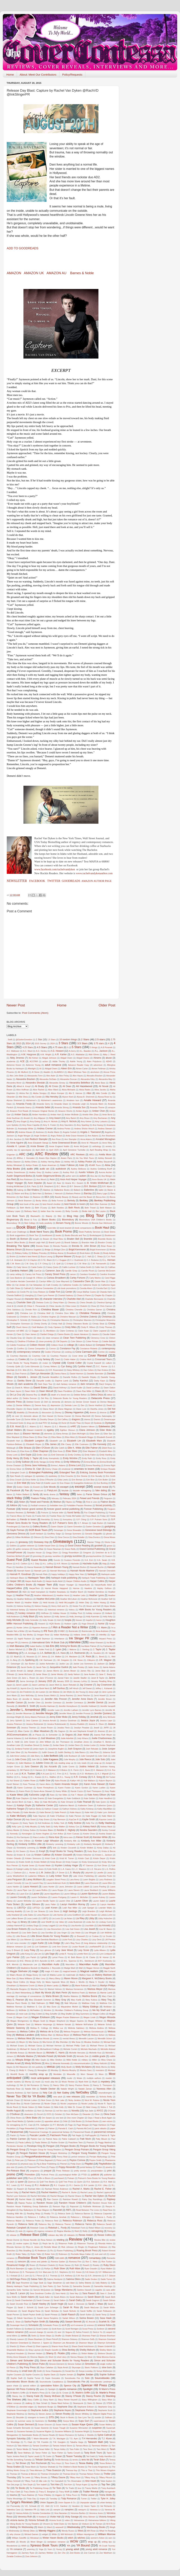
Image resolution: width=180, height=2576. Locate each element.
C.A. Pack (110, 1256)
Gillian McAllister (22, 1537)
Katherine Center (44, 1805)
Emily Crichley (74, 1455)
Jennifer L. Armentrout (25, 1709)
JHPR (106, 1727)
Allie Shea (23, 1097)
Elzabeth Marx (105, 1451)
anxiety (109, 1146)
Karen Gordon (81, 1788)
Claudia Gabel (108, 1334)
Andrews (40, 1132)
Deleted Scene (33, 1402)
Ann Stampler (70, 1139)
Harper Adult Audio (33, 1581)
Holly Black (28, 1616)
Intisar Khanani (96, 1642)
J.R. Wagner (105, 1660)
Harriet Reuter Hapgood (56, 1588)
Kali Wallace (89, 1780)
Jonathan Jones (81, 1742)
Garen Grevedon (74, 1526)
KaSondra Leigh (37, 1794)
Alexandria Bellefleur (79, 1082)
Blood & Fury (30, 1220)
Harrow (76, 1588)
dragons (76, 1419)
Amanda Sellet (42, 1107)
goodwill (98, 1545)
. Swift (9, 1039)
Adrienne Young (33, 1065)
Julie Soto (100, 1759)
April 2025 (54, 1150)
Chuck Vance (22, 1327)
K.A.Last (45, 1774)
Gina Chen (49, 1537)
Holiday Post (76, 1613)
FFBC (10, 1501)
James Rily (85, 1671)
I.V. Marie (102, 1627)
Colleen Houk (57, 1345)
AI (40, 1068)
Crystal (56, 1362)
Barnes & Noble (82, 273)
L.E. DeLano (95, 1869)
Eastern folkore (87, 1426)
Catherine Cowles (70, 1285)
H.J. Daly (35, 1563)
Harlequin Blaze (17, 1578)
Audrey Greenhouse (16, 1172)
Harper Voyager (66, 1585)
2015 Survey (40, 1043)
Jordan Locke (89, 1745)
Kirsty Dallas (103, 1848)
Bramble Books (105, 1239)
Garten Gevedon (93, 1526)
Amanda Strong (62, 1107)
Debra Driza (97, 1394)
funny (56, 1519)
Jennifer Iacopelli (107, 1706)
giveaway (23, 1542)
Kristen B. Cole (24, 1855)
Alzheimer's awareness (51, 1100)
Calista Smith (85, 1267)
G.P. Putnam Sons (98, 1519)
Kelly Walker (59, 1826)
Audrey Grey (35, 1172)
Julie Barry (35, 1756)
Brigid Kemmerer (77, 1249)
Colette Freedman (18, 1345)
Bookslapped (95, 1235)
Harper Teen (45, 1584)
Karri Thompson (94, 1791)
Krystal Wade (44, 1865)
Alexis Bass (100, 1083)
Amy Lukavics (101, 1121)
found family (73, 1512)
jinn (110, 1731)
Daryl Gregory (105, 1384)
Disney (58, 1412)
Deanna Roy (31, 1395)
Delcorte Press (14, 1402)
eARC (73, 1426)
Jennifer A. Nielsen (31, 1699)
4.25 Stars (27, 1047)
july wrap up (95, 1763)
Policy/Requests (72, 74)
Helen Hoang (100, 1602)
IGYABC (61, 1631)
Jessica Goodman (68, 1720)
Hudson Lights (70, 1624)
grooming (37, 1556)
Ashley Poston (85, 1161)
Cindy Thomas (105, 1327)
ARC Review (46, 1154)
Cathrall (27, 1288)
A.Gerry (72, 1051)
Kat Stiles (62, 1795)
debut (109, 1395)
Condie (10, 1348)
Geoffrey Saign (54, 1534)
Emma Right (109, 1465)
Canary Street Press (55, 1274)
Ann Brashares (108, 1136)
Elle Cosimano (81, 1444)
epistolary (40, 1476)
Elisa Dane (95, 1433)
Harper (112, 1578)
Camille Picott (87, 1271)
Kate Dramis (38, 1798)
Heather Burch (76, 1592)
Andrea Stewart (105, 1128)
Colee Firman (92, 1341)
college (70, 1345)
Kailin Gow (44, 1780)
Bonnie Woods (81, 1223)
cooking (68, 1352)
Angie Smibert (40, 1136)
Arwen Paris (66, 1158)
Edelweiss (104, 1426)
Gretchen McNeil (14, 1556)
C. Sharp (99, 1256)
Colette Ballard (108, 1341)
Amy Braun (85, 1118)
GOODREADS (71, 880)
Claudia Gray (16, 1338)
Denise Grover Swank (86, 1402)
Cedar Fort (54, 1292)
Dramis (97, 1419)
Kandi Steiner (13, 1784)
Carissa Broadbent (56, 1277)
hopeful (89, 1620)
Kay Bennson (59, 1819)
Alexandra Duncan (68, 1079)
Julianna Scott (109, 1752)
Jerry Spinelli (16, 1720)
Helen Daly (84, 1602)
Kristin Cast (83, 1858)
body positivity (45, 1223)
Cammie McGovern (106, 1271)
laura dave (75, 1883)
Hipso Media (109, 1606)
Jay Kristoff (11, 1688)
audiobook (61, 1168)
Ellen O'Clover (43, 1448)
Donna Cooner (64, 1416)
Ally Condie (36, 1097)
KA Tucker (110, 1777)
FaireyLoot (38, 1490)
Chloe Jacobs (55, 1306)
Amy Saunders (66, 1125)
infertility (103, 1635)
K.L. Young (65, 1777)
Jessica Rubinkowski (56, 1724)
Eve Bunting (102, 1483)
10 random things (68, 1039)
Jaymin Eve (25, 1688)
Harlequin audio (108, 1574)
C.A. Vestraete (16, 1260)
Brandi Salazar (71, 1242)
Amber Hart (55, 1114)
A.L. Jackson (101, 1051)
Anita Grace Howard (75, 1136)
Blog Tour (95, 1215)
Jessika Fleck (63, 1727)
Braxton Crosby (105, 1242)
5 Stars (76, 1047)
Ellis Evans (11, 1451)
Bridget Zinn (59, 1249)
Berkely (71, 1200)
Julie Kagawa (50, 1759)
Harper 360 (15, 1581)
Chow (93, 1306)
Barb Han (36, 1193)
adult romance (53, 1064)
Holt (59, 1620)
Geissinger (58, 1530)
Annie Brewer (37, 1146)
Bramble (88, 1239)
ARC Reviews (77, 1154)
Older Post (107, 1005)
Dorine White (30, 1419)
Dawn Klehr (30, 1391)
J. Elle (29, 1649)
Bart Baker (24, 1197)
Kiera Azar (54, 1837)
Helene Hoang (40, 1606)
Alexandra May (105, 1079)
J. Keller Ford (43, 1649)
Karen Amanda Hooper (66, 1784)
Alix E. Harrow (75, 1093)
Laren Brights (89, 1879)
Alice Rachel (38, 1090)
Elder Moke (105, 1430)
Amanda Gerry (43, 1104)
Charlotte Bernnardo (94, 1299)
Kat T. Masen (77, 1795)
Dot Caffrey (63, 1419)
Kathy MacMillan (104, 1809)
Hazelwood (12, 1592)
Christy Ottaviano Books (77, 1324)
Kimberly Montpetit (92, 1844)
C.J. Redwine (93, 1260)
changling (29, 1295)
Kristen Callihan (42, 1854)
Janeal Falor (63, 1678)
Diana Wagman (65, 1409)
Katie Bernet (45, 1812)
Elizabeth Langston (34, 1440)
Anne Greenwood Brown (64, 1142)
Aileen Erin (66, 1068)
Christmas (107, 1316)
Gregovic (87, 1552)
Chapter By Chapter (103, 1295)
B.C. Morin (61, 1186)
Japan (9, 1685)
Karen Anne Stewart (94, 1784)
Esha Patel (35, 1483)
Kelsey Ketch (89, 1826)
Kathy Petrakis (13, 1812)
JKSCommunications (17, 1734)
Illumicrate (73, 1631)
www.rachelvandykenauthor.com (94, 873)
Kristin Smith (24, 1862)
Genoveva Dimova (16, 1533)
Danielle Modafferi (50, 1377)
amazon (111, 1107)
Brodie (97, 1253)
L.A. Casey (66, 1869)
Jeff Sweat (87, 1688)
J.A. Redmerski (77, 1653)
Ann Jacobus (15, 1139)
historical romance (56, 1609)
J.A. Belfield (46, 1653)
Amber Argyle (82, 1111)
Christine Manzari (68, 1317)
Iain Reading (34, 1631)
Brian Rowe (106, 1246)
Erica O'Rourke (47, 1479)
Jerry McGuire (109, 1717)
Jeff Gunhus (59, 1688)
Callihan (111, 1267)
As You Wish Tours (85, 1158)
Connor (52, 1348)
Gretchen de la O (103, 1552)
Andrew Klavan (25, 1132)
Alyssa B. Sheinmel (85, 1097)
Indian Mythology (61, 1635)
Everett (36, 1487)
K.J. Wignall (103, 1774)
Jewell (96, 1727)
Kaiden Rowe (29, 1780)
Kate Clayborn (22, 1798)
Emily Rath (87, 1458)
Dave (9, 1387)
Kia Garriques (23, 1837)
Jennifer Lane (53, 1710)
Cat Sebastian (35, 1285)
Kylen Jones (38, 1869)
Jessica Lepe (106, 1720)
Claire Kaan (83, 1331)
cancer (73, 1274)
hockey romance (26, 1613)
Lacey (109, 1872)
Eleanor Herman (31, 1433)
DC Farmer (110, 1391)
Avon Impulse (35, 1183)
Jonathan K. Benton (102, 1742)
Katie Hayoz (75, 1812)
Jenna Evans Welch (47, 1695)
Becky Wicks (41, 1200)
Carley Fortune (77, 1277)
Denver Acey (40, 1405)
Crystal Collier (74, 1363)
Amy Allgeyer (39, 1118)
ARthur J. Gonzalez (26, 1158)
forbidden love (56, 1505)
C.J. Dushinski (76, 1260)
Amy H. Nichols (51, 1121)
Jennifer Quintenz (103, 1713)
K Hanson (37, 1770)
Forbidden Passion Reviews (79, 1505)
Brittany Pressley (39, 1253)
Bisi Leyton (101, 1211)
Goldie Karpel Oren (47, 1546)
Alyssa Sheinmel (14, 1100)
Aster (81, 1165)
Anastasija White (25, 1128)
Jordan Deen (74, 1745)
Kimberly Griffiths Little (30, 1844)
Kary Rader (110, 1791)
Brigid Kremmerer (98, 1249)
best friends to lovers (75, 1204)
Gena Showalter (74, 1530)
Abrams (97, 1058)
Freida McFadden (74, 1516)
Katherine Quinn (104, 1805)
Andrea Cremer (45, 1128)
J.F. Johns (42, 1656)
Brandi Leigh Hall (37, 1242)
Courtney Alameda (18, 1356)
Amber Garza (21, 1114)
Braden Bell (73, 1239)
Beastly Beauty (61, 1197)
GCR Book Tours (37, 1530)
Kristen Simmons (33, 1858)
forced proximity (104, 1505)
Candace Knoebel (88, 1274)
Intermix (24, 1642)
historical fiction (36, 1609)
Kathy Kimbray (87, 1809)
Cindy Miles (70, 1327)
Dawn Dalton (110, 1387)
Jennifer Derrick (95, 1702)
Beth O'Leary (41, 1208)
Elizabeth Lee (56, 1441)
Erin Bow (90, 1479)
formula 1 (32, 1512)
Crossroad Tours (103, 1359)
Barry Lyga (102, 1193)
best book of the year (29, 1204)
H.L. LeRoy (48, 1563)
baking (20, 1190)
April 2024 (40, 1150)
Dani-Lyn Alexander (40, 1373)
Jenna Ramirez (66, 1695)
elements (48, 1433)
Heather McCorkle (45, 1599)
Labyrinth (89, 1872)
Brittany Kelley (21, 1253)
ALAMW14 (59, 1072)
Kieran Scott (82, 1837)
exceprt (64, 1486)
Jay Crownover (104, 1684)
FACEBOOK (37, 880)
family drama (49, 1494)
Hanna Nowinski (34, 1567)
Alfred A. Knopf (23, 1086)
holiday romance (93, 1613)
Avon (52, 1179)
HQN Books (54, 1624)
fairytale (65, 1490)
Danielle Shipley (89, 1377)
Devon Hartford (95, 1405)
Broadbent (71, 1253)
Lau (26, 1883)
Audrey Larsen (52, 1172)
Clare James (30, 1334)
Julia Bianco (80, 1752)
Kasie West (16, 1794)
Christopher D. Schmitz (17, 1320)
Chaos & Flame (84, 1295)
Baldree (46, 1190)
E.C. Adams (30, 1426)
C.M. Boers (15, 1263)
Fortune (44, 1512)
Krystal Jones (28, 1865)
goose (109, 1546)
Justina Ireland (86, 1766)
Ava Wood (41, 1179)
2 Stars (85, 1039)
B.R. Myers (107, 1186)
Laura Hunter (48, 1886)
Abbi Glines (93, 1054)
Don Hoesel (47, 1416)
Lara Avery (74, 1879)
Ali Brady (39, 1086)
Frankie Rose (56, 1516)
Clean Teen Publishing (74, 1338)
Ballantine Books (62, 1190)
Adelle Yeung (76, 1061)
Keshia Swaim (105, 1834)
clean (39, 1338)
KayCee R (74, 1819)
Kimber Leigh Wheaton (47, 1840)
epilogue (28, 1476)
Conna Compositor (36, 1348)
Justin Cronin (68, 1766)
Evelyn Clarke (23, 1487)
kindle (43, 1847)
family (36, 1494)
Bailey (10, 1190)
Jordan (46, 1745)
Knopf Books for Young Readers (66, 1851)
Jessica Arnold (49, 1720)
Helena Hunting (24, 1606)
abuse (109, 1058)
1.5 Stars (51, 1039)
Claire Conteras (67, 1331)
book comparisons (83, 1228)
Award (49, 1183)
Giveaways (63, 1541)
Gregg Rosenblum (70, 1552)
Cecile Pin (24, 1292)
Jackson (101, 1664)
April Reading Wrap (99, 1150)
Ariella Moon (105, 1154)
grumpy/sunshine (93, 1556)
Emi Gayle (26, 1454)
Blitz (60, 1216)
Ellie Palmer (92, 1448)
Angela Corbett (69, 1132)
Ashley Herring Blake (50, 1162)
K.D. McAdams (87, 1774)
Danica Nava (60, 1373)
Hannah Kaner (23, 1571)
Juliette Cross (43, 1763)
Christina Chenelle (73, 1309)
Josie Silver (15, 1752)
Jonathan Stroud (31, 1745)
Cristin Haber (70, 1359)
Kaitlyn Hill (75, 1780)
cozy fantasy (44, 1359)
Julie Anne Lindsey (18, 1756)
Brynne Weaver (63, 1256)
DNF (112, 1412)
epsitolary (53, 1476)
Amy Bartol (71, 1118)
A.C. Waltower (13, 1051)
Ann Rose (56, 1139)
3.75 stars (99, 1043)
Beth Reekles (58, 1208)
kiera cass (68, 1837)
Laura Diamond (91, 1883)
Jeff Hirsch (74, 1688)
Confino (20, 1348)
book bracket (65, 1228)
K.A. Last (14, 1774)
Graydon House (34, 1552)
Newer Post (16, 1005)
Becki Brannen (25, 1200)
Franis (28, 1516)
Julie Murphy (69, 1759)
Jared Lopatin (22, 1685)
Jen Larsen (40, 1692)
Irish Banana (17, 1646)
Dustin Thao (75, 1423)
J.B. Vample (110, 1653)
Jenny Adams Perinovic (35, 1717)
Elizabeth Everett (104, 1437)
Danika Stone (24, 1380)
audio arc (44, 1168)
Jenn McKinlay (27, 1695)
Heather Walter (31, 1602)
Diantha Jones (97, 1409)
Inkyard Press (105, 1638)
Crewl (57, 1359)
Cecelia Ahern (86, 1288)
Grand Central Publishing (92, 1549)
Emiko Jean (42, 1455)
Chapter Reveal (14, 1299)
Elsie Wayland (89, 1451)
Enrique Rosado (108, 1469)
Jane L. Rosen (28, 1678)
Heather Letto (79, 1595)
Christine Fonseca (89, 1313)
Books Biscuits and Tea (75, 1235)
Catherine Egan (108, 1285)
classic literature (81, 1334)
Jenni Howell (100, 1695)
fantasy (64, 1494)
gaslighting (109, 1526)
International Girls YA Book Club (48, 1642)
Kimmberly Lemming (26, 1848)
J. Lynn (57, 1649)
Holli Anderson (13, 1616)
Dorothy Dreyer (47, 1419)
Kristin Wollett (40, 1862)
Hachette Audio (90, 1563)
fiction (22, 1502)
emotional (66, 1469)
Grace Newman (54, 1549)
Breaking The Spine (18, 1246)
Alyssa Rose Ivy (105, 1097)
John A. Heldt (13, 1742)
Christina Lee (26, 1313)
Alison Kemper (57, 1093)
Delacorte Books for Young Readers (70, 1398)
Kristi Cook (50, 1858)
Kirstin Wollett (86, 1848)
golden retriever (27, 1546)
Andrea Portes (63, 1128)
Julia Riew (94, 1752)
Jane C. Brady (105, 1674)
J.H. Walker (56, 1656)
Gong (61, 1546)
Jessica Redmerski (34, 1724)
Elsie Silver (71, 1451)
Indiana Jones (80, 1635)
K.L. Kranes (36, 1777)
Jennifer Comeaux (53, 1702)
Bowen (46, 1239)
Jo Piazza (36, 1735)
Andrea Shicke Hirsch (84, 1128)
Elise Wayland (13, 1437)
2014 (28, 1043)
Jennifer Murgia (44, 1713)
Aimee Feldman (99, 1068)
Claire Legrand (99, 1331)
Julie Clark (103, 1756)
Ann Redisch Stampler (36, 1139)
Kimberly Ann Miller (91, 1840)
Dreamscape (109, 1419)
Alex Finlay (64, 1076)
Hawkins (88, 1588)
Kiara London (39, 1837)
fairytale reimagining (82, 1490)
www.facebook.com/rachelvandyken (54, 869)
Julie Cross (20, 1759)
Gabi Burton (97, 1523)
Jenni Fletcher (83, 1695)
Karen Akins (44, 1784)
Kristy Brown (56, 1862)
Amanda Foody (24, 1104)
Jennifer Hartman (47, 1706)
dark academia (25, 1384)
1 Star (39, 1039)
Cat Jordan (20, 1285)
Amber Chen (98, 1111)
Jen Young (80, 1692)
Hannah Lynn (40, 1571)
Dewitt (109, 1405)
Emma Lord (75, 1465)
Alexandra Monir (14, 1083)
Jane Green (12, 1678)
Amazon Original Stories (43, 1111)
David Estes (40, 1387)
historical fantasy (17, 1609)
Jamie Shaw (41, 1674)
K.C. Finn (57, 1774)
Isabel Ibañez (36, 1646)
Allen (89, 1093)
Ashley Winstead (14, 1165)
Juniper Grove (13, 1766)
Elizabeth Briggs (85, 1437)
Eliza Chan (43, 1437)
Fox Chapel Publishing (94, 1512)
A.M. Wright (45, 1054)
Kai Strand (14, 1780)
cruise (45, 1363)
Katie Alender (29, 1812)
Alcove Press (109, 1072)
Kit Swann (21, 1851)
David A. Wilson (22, 1387)
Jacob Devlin (26, 1667)
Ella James (51, 1444)
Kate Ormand (67, 1802)
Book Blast (26, 1227)
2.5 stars (100, 1039)
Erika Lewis (62, 1479)
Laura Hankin (13, 1886)
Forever (11, 1508)
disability (21, 1412)
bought (36, 1239)
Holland (108, 1613)
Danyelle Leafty (43, 1381)
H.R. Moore (62, 1563)
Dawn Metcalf (46, 1391)
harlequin (92, 1574)
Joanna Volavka (14, 1738)
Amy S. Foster (49, 1125)
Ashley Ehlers (31, 1162)
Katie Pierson (75, 1816)
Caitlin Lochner (69, 1267)
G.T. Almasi (83, 1523)
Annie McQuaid (81, 1146)
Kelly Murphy (31, 1826)
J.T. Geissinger (13, 1664)
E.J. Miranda (60, 1426)
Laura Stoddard (91, 1890)
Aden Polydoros (94, 1061)
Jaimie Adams (109, 1667)
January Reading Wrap (101, 1681)
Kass (52, 1795)
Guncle (57, 1560)
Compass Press (104, 1345)
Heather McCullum (68, 1599)
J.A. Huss (61, 1653)
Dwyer (87, 1423)
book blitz (51, 1228)
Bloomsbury (68, 1219)
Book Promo (63, 1231)
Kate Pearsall (84, 1802)
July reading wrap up (63, 1763)
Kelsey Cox (74, 1826)
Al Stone (36, 1072)
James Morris (52, 1671)
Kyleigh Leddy (22, 1869)
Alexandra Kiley (88, 1079)
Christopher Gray (38, 1320)
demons (67, 1402)
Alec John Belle (17, 1076)
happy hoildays (58, 1574)
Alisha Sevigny (40, 1093)
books (58, 1235)
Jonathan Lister (13, 1745)
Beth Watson (106, 1208)
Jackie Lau (64, 1664)
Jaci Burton (30, 1664)
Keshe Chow (89, 1834)
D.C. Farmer (102, 1366)
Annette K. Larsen (16, 1146)
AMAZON (14, 273)
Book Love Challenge (16, 1232)
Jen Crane (11, 1692)
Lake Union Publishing (83, 1876)
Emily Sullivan (23, 1462)
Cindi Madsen (38, 1327)
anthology (96, 1146)
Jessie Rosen (46, 1727)
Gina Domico (94, 1537)
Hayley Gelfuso (104, 1588)
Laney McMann (34, 1879)
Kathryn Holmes (69, 1809)
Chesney (72, 1302)
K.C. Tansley (70, 1774)
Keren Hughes (42, 1834)
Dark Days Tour (45, 1384)
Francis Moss (16, 1516)
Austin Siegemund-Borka (19, 1176)
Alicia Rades (85, 1090)
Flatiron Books (108, 1502)
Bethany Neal (30, 1211)
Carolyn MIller (45, 1281)
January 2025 (45, 1681)
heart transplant (38, 1592)
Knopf (42, 1851)
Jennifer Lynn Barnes (91, 1710)
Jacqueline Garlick (59, 1667)
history (72, 1609)
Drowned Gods (16, 1423)
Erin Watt (21, 1483)
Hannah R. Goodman (20, 1574)
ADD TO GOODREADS (22, 248)
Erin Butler (103, 1479)
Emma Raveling (93, 1465)
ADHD (109, 1061)
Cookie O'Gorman (53, 1352)
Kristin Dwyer (99, 1858)
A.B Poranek (106, 1047)
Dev (82, 1405)
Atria (107, 1165)
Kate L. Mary (33, 1802)
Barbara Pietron (73, 1193)
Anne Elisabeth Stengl (38, 1143)
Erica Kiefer (30, 1479)
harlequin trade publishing (64, 1577)
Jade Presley (78, 1667)
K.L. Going (22, 1777)
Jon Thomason (63, 1742)
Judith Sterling (64, 1752)
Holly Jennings (75, 1616)
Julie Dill (35, 1759)
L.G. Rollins (110, 1869)
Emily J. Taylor (30, 1458)
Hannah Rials (41, 1574)
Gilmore (37, 1537)
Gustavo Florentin (72, 1560)
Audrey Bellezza (78, 1169)
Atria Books (13, 1168)
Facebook (15, 1490)
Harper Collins (97, 1581)
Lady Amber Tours (58, 1876)
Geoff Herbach (36, 1534)
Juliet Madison (25, 1763)
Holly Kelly (107, 1616)
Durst (64, 1423)
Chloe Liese (70, 1306)
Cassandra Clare (81, 1281)
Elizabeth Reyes (33, 1444)
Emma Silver (15, 1469)
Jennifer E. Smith (26, 1706)
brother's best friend (28, 1256)
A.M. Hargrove (28, 1054)
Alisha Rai (24, 1093)
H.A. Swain (102, 1560)
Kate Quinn (101, 1802)
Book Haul (102, 1227)
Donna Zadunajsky (103, 1416)
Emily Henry (13, 1458)
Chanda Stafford (14, 1295)
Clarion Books (63, 1334)
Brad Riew (58, 1239)
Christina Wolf (43, 1313)
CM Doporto (61, 1341)
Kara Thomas (29, 1784)
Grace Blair (38, 1549)
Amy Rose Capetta (30, 1125)
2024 (52, 1043)
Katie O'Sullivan (57, 1816)
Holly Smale (47, 1620)
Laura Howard (30, 1886)
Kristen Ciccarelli (63, 1854)
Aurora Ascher (105, 1172)
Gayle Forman (17, 1530)
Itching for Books (68, 1646)
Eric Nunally (96, 1476)
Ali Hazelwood (84, 1086)
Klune (32, 1851)
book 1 (10, 1228)
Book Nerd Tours (39, 1231)
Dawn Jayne (15, 1391)
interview (75, 1642)
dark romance (87, 1384)
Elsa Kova (24, 1451)
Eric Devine (82, 1476)
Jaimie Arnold (16, 1671)
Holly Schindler (32, 1620)
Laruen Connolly (14, 1883)
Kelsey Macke (13, 1830)
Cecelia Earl (101, 1288)
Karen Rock (24, 1791)
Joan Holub (83, 1734)
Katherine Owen (85, 1805)
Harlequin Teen (36, 1577)
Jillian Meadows (41, 1731)
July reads (81, 1763)
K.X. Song (97, 1777)
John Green (29, 1742)
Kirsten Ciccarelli (68, 1848)
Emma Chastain (14, 1465)
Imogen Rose (43, 1635)
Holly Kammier (92, 1616)
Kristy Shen (107, 1862)
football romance (38, 1505)
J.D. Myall (14, 1656)
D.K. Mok (22, 1370)
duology (54, 1423)
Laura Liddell (83, 1886)
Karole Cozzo (77, 1791)
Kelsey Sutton (29, 1830)
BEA (46, 1197)
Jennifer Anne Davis (82, 1699)
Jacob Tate (41, 1667)
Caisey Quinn (52, 1267)
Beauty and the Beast (82, 1197)
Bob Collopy (29, 1223)
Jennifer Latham (71, 1710)
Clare (18, 1334)
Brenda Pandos (60, 1246)
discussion (46, 1412)
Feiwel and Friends (89, 1498)
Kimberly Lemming (54, 1844)
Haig (104, 1563)
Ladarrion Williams (36, 1876)
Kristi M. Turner (67, 1858)
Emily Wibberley (72, 1462)
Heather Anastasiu (57, 1592)
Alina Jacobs (100, 1090)
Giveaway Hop (41, 1542)
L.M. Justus (45, 1872)
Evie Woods (50, 1487)
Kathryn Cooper (51, 1809)
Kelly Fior (90, 1823)
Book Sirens (109, 1232)
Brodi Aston (85, 1253)
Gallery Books (40, 1526)
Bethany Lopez (13, 1211)
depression (56, 1405)
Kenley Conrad (108, 1830)
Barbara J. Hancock (54, 1193)
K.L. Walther (50, 1777)
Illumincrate (87, 1631)
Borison (24, 1239)
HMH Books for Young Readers (95, 1609)
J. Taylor (97, 1649)
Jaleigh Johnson (34, 1671)
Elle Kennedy (99, 1444)
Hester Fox (77, 1606)
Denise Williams (23, 1405)
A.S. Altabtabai (78, 1054)
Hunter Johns (22, 1627)
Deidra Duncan (30, 1398)
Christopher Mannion (82, 1320)
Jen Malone (54, 1692)
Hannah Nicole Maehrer (82, 1570)
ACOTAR (34, 1061)
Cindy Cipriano (54, 1327)
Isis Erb (50, 1646)
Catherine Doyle (89, 1285)
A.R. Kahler (61, 1054)
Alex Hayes (78, 1076)
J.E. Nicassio (28, 1656)
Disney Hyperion (74, 1412)
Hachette (75, 1563)
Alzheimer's (31, 1100)
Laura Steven (74, 1890)
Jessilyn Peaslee (81, 1727)
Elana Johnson (87, 1430)
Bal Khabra (33, 1190)
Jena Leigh (93, 1692)
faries (79, 1494)
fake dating (101, 1490)
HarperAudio (84, 1585)
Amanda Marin (97, 1104)
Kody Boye (92, 1851)
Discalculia (33, 1412)
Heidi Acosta (48, 1602)
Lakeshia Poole (105, 1876)
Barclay (88, 1193)
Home (10, 74)
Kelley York (59, 1823)
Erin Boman (77, 1479)
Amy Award (55, 1118)
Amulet (27, 1118)
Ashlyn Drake (32, 1165)
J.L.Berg (13, 1660)
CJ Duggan (33, 1331)
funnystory (67, 1519)
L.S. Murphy (74, 1872)
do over (15, 1416)
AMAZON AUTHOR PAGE (96, 881)
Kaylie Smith (88, 1819)
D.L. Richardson (37, 1370)
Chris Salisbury (14, 1309)
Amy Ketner (86, 1121)
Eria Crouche (67, 1476)
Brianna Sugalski (33, 1249)
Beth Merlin (25, 1208)
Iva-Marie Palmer (88, 1646)
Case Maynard (62, 1281)
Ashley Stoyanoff (104, 1162)
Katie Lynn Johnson (107, 1812)
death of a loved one (60, 1395)
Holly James (60, 1616)
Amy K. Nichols (69, 1121)
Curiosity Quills (13, 1366)
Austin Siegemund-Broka (48, 1176)
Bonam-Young (63, 1223)
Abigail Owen (66, 1058)
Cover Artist (77, 1356)
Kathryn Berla (34, 1809)
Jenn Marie (12, 1695)
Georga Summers (73, 1534)
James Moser (69, 1671)
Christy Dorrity (40, 1324)
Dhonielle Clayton (15, 1409)
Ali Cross (53, 1086)
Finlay (79, 1502)
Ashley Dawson (14, 1162)
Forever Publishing (93, 1509)
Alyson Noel (67, 1097)
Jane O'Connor (46, 1678)
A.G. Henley (41, 1051)
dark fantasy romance (66, 1384)
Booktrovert (110, 1235)
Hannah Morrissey (58, 1571)
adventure (98, 1065)
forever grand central (32, 1509)
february (55, 1498)
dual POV (42, 1423)
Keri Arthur (58, 1834)
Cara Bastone (16, 1278)
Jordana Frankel (22, 1749)
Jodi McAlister (31, 1738)
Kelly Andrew (74, 1823)
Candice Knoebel (107, 1274)
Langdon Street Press (56, 1879)
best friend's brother (52, 1204)
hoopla (67, 1620)
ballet (101, 1190)
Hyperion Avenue (40, 1627)
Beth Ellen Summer (98, 1204)
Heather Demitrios (95, 1592)
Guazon (108, 1556)
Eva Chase (65, 1483)
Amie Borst (107, 1114)
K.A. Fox (111, 1770)
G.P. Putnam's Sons (62, 1523)
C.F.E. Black (46, 1260)
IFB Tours (48, 1631)
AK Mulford (23, 1072)
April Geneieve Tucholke (74, 1150)
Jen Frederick (26, 1692)
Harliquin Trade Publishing (93, 1578)
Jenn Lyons (107, 1692)
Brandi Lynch (55, 1242)
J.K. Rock (86, 1656)
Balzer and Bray (21, 1193)
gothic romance (22, 1549)
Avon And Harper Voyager (73, 1179)
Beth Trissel (90, 1208)
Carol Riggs (110, 1278)
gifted (9, 1537)
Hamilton (20, 1567)
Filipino (68, 1502)
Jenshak (94, 1717)
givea (12, 1542)
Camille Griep (71, 1271)
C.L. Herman (108, 1260)
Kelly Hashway (107, 1823)
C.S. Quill (56, 1263)
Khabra (10, 1837)
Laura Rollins (41, 1890)
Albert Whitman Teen (77, 1072)
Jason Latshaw (38, 1685)
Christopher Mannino (59, 1320)
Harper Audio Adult (54, 1581)
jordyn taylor (38, 1749)
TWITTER (53, 880)
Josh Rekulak (92, 1749)
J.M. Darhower (45, 1660)
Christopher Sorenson (20, 1324)
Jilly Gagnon (59, 1731)
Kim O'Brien (25, 1841)
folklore (13, 1505)
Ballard (77, 1190)
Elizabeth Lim (74, 1440)
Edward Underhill (34, 1430)
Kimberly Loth (73, 1844)
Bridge (47, 1249)
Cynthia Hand (85, 1366)
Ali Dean (66, 1086)
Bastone (37, 1197)
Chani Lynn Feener (45, 1295)
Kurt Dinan (102, 1865)
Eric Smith (110, 1476)
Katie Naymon (39, 1816)
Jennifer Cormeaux (74, 1702)
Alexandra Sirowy (57, 1083)
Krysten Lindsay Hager (66, 1865)
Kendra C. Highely (66, 1830)
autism (82, 1176)
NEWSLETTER (17, 881)
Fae (27, 1490)
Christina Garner (94, 1309)
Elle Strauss (25, 1448)
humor (101, 1623)
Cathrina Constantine (44, 1288)
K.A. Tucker (28, 1773)
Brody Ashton (109, 1253)
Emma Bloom (90, 1462)
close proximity (45, 1341)
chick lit (10, 1306)
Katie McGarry (18, 1815)
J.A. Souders (95, 1653)
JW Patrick (25, 1770)
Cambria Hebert (19, 1270)
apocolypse (26, 1150)
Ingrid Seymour (43, 1638)
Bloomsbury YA (13, 1223)
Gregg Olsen (52, 1552)
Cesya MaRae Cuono (86, 1292)
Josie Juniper (108, 1748)
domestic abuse (30, 1416)
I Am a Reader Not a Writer (69, 1627)
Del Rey (45, 1398)
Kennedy (14, 1834)
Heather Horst (62, 1595)
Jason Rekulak (69, 1685)
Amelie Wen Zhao (90, 1114)
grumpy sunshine (53, 1556)
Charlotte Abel (73, 1299)
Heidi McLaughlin (67, 1602)
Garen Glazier (57, 1526)
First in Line (91, 1502)
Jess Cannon (32, 1720)
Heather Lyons (96, 1595)
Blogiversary (13, 1219)
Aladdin (46, 1072)
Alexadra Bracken (95, 1076)
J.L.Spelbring (28, 1660)
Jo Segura (67, 1734)
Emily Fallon (90, 1455)
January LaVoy (80, 1681)
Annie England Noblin (59, 1146)
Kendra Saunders (89, 1830)
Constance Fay (67, 1348)
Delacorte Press (100, 1398)
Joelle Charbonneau (102, 1738)
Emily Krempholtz (51, 1458)
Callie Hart (99, 1267)
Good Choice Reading (79, 1545)
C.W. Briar (82, 1263)
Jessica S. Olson (96, 1724)
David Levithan (93, 1387)
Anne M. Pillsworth (89, 1143)
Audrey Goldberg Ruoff (101, 1169)
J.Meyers (91, 1660)
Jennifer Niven (65, 1713)
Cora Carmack (83, 1351)
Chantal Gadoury (65, 1295)
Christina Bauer (50, 1309)
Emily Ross (101, 1458)
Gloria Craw (109, 1542)
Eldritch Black (13, 1433)
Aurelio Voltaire (86, 1172)
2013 (18, 1043)
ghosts (109, 1534)
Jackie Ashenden (47, 1664)
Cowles (22, 1359)
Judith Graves (47, 1752)
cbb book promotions (66, 1288)
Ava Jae (94, 1176)
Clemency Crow (98, 1338)
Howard (41, 1624)
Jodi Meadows (48, 1738)
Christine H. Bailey (28, 1317)
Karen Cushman (24, 1788)
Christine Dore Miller (65, 1313)
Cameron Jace (52, 1270)
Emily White (55, 1462)
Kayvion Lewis (105, 1819)
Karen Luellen (99, 1788)
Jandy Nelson (74, 1674)
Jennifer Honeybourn (67, 1706)
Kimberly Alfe (70, 1841)
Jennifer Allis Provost (56, 1699)
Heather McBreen (25, 1599)
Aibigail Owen (51, 1068)
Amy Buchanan (100, 1118)
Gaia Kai (25, 1526)
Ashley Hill (69, 1162)
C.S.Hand (68, 1263)
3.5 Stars (82, 1043)
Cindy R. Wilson (88, 1327)
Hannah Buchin (97, 1567)
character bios (32, 1299)
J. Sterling (84, 1649)
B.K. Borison (90, 1186)
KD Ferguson (13, 1823)
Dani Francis (21, 1373)
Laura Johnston (66, 1886)
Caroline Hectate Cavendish (22, 1281)
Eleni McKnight (79, 1433)
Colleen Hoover (37, 1345)
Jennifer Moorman (24, 1713)
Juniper (109, 1763)
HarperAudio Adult (103, 1585)
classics (95, 1334)
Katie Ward (107, 1816)
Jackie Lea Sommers (83, 1664)
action (45, 1061)
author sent (70, 1176)
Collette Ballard (85, 1345)
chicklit (20, 1306)
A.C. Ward (27, 1051)
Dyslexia (98, 1423)
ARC (22, 1154)
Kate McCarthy (50, 1802)
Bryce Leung (46, 1256)
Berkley (84, 1200)
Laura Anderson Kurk (56, 1883)
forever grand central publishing (63, 1509)
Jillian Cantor (23, 1731)
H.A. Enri (89, 1560)
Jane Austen (89, 1674)
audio (30, 1168)
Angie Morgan (24, 1136)
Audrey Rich (68, 1172)
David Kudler (76, 1387)
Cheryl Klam (58, 1302)
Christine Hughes (48, 1317)
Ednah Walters (14, 1430)
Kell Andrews (44, 1823)
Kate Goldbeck (73, 1798)
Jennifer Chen (34, 1702)
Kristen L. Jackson (103, 1855)
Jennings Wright (14, 1717)
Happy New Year (76, 1574)
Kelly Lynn (16, 1826)
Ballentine (89, 1190)
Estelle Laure (50, 1483)
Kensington (27, 1834)
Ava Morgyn (106, 1176)
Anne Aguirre (16, 1142)
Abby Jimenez (17, 1058)
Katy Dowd (31, 1819)
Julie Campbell (87, 1756)
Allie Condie (101, 1093)
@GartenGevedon (24, 1039)
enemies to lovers (84, 1468)
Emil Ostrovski (57, 1455)
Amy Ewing (35, 1121)
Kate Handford (105, 1798)
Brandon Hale (88, 1242)
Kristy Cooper (72, 1862)
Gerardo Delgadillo (93, 1534)
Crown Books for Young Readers (22, 1363)
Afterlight (32, 1068)
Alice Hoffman (22, 1090)
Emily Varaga (40, 1462)
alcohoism (95, 1072)
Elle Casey (66, 1444)
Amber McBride (72, 1114)
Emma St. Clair (33, 1469)
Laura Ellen (107, 1883)
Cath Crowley (52, 1285)
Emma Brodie (106, 1462)
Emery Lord (12, 1455)
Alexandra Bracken (25, 1079)
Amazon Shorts (65, 1111)
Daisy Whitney (73, 1370)
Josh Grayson (75, 1748)
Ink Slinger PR (79, 1638)
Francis (112, 1512)
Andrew (10, 1132)
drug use (31, 1423)
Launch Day (37, 1883)
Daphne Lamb (61, 1381)
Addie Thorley (58, 1061)
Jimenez (101, 1731)
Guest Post (14, 1559)
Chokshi (83, 1306)
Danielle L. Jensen (28, 1377)
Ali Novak (104, 1086)
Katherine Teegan (15, 1808)
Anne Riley (107, 1143)
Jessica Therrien (28, 1727)
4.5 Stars (42, 1047)
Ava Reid (11, 1179)
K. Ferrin (75, 1770)
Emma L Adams (58, 1465)
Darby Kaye (99, 1381)
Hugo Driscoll (88, 1624)
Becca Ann (101, 1197)
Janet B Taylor (97, 1678)
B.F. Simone (75, 1186)
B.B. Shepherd (46, 1186)
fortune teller (57, 1512)
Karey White (61, 1791)
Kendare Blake (46, 1830)
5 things (93, 1047)
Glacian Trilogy (93, 1542)
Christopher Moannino (105, 1320)
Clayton (29, 1338)
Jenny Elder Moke (58, 1717)
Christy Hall (56, 1324)
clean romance (52, 1338)
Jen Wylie (67, 1692)
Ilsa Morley (28, 1635)
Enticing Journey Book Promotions (97, 1472)
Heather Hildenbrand (43, 1595)
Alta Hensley (51, 1096)
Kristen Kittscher (83, 1855)
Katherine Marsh (66, 1805)
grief (27, 1556)
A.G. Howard (57, 1051)
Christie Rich (31, 1309)
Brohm (13, 1256)
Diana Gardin (33, 1409)
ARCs (91, 1154)
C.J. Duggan (61, 1260)
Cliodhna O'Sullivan (26, 1341)
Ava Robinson (26, 1179)
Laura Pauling (99, 1886)
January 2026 (63, 1681)
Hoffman (45, 1613)
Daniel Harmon (76, 1373)
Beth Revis (74, 1207)
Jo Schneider (52, 1735)
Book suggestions (18, 1235)
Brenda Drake (42, 1246)
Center (68, 1292)
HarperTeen (34, 1588)
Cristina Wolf (85, 1359)
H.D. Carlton (21, 1563)
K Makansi (51, 1770)
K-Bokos (63, 1770)
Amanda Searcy (24, 1107)
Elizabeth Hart (13, 1441)
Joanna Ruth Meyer (103, 1735)
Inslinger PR (12, 1642)
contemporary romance (28, 1352)
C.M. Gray (29, 1263)
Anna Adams (86, 1139)
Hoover (79, 1620)
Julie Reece (85, 1759)
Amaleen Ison (73, 1100)
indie (93, 1635)
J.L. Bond (99, 1656)
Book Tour (34, 1235)
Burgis (78, 1256)
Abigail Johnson (49, 1058)
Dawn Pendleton (64, 1391)
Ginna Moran (110, 1537)
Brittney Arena (56, 1253)
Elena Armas (62, 1433)
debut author (12, 1398)
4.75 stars (58, 1047)
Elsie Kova (57, 1451)
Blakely (49, 1216)
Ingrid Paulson (24, 1638)
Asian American (49, 1165)
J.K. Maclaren (71, 1656)
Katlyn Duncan (14, 1819)
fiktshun (57, 1502)
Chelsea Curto (42, 1302)
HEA (24, 1592)
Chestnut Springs (104, 1302)
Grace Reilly (70, 1549)
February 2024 (69, 1498)
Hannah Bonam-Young (56, 1567)
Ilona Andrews (102, 1631)
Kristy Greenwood (90, 1862)
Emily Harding (106, 1455)
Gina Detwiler (78, 1537)
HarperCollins (14, 1588)
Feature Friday (38, 1498)
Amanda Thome (97, 1107)
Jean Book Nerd (41, 1688)
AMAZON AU (56, 273)
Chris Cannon (106, 1306)
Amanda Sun (79, 1107)
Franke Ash (40, 1516)
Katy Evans (44, 1819)
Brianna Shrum (14, 1249)
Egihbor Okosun (67, 1430)
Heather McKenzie (89, 1599)
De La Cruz (16, 1394)
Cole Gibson (76, 1341)
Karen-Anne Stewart (43, 1791)
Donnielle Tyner (14, 1419)
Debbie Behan (80, 1395)
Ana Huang (98, 1125)
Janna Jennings (27, 1681)
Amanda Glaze (61, 1104)
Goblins (13, 1546)
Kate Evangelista (55, 1798)
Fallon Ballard (22, 1494)
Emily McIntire (70, 1458)
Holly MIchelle (14, 1620)
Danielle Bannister (95, 1373)
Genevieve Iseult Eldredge (98, 1530)
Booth (13, 1239)
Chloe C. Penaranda (36, 1306)
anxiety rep (12, 1150)
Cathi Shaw (15, 1288)
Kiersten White (100, 1837)
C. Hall (88, 1256)
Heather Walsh (13, 1602)
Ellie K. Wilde (74, 1448)
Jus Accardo (50, 1766)
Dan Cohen (88, 1370)
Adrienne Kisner (14, 1065)
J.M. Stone (78, 1660)
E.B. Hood (15, 1426)
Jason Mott (54, 1685)
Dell (46, 1402)
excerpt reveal (101, 1487)
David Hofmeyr (60, 1387)
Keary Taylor (28, 1823)
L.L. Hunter (30, 1872)
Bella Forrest (57, 1200)
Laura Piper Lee (24, 1890)
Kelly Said (45, 1826)
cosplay (111, 1352)
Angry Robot (56, 1136)
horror (99, 1620)
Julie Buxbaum (70, 1756)
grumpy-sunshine (73, 1556)
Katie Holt (89, 1812)
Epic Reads (15, 1476)
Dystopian (110, 1423)
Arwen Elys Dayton (48, 1158)
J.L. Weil (112, 1656)
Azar (59, 1183)
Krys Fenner (12, 1865)
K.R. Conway (80, 1777)
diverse (93, 1412)
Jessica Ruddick (77, 1724)
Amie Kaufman (13, 1118)
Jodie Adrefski (67, 1738)
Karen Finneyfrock (45, 1788)
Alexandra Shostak (35, 1082)
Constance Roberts (89, 1348)
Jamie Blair (100, 1671)
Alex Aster (51, 1076)
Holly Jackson (45, 1616)
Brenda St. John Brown (84, 1246)
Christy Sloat (98, 1324)
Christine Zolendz (88, 1316)
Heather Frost (23, 1595)
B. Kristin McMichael (98, 1183)
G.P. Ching (81, 1519)
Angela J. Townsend (90, 1132)
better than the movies (51, 1211)
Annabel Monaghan (105, 1139)
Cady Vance (21, 1267)
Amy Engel (21, 1121)
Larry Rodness (105, 1879)
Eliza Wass (56, 1437)
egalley (50, 1430)
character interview (52, 1299)
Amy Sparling (83, 1125)
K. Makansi (99, 1770)
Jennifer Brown (105, 1699)
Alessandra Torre (35, 1076)
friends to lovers (28, 1519)
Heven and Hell (93, 1606)
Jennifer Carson (15, 1702)
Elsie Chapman (41, 1451)
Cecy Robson (39, 1292)
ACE (22, 1061)
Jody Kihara (82, 1738)
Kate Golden (89, 1798)
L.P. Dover (59, 1872)
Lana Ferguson (14, 1879)
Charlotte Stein (24, 1302)
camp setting (15, 1274)
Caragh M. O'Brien (34, 1278)
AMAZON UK (34, 273)
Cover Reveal (97, 1355)
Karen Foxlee (64, 1788)
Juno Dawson (32, 1766)
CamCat (38, 1271)
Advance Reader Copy (78, 1065)
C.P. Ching (43, 1263)
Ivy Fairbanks (106, 1646)
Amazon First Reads (19, 1111)
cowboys (10, 1359)
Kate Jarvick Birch (15, 1802)
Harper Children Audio (76, 1581)
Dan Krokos (102, 1370)
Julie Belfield (51, 1755)
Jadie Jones (93, 1667)
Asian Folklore (67, 1165)
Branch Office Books (16, 1242)
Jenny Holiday (79, 1717)
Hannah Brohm (79, 1567)
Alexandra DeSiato (47, 1079)
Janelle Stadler (80, 1678)
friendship (45, 1519)
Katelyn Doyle (24, 1805)
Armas (9, 1158)
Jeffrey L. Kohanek (103, 1688)
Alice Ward (53, 1090)
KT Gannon (88, 1865)
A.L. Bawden (85, 1051)
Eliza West (70, 1437)
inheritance (59, 1638)
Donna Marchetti (82, 1416)
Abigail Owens (82, 1058)
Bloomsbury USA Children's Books (95, 1220)
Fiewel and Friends (39, 1502)
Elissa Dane (28, 1437)
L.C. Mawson (80, 1869)
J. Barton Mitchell (14, 1649)
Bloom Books (49, 1219)
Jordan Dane (58, 1745)
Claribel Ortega (47, 1334)
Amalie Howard (92, 1100)
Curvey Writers (50, 1366)
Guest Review (39, 1560)
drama (87, 1419)
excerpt (80, 1486)
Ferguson (108, 1498)
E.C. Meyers (45, 1426)
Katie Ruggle (92, 1816)
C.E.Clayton (31, 1260)
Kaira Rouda (60, 1780)
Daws (98, 1391)
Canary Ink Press (33, 1274)
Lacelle (100, 1872)
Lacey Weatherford (15, 1876)
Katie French (60, 1812)
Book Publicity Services (89, 1232)
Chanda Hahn (106, 1292)
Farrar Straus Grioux (96, 1494)
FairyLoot (52, 1490)
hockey (10, 1613)
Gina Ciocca (63, 1537)
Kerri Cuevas (73, 1834)
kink (54, 1848)
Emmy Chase (51, 1469)
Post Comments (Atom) (35, 1012)
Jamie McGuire (25, 1674)
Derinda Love (70, 1405)
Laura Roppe (58, 1890)
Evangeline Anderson (83, 1483)
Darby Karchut (80, 1380)
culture (109, 1363)
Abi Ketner (33, 1058)
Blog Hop (72, 1216)
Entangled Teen (67, 1472)
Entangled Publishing (41, 1472)
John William (45, 1742)
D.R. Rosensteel (55, 1370)
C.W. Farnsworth (98, 1263)
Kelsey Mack (106, 1826)
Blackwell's (35, 1216)
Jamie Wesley (57, 1674)
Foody (24, 1505)
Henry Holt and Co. (60, 1606)
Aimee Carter (82, 1068)
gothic (9, 1549)
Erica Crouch (16, 1479)
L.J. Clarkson (16, 1872)
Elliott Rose (107, 1448)
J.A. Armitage (30, 1653)
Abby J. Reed (109, 1054)
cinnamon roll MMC (15, 1331)
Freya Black (91, 1516)
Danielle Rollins (70, 1377)
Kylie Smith (52, 1869)
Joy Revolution (31, 1752)
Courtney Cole (39, 1356)
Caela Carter (36, 1267)
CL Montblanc (49, 1331)
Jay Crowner (86, 1684)
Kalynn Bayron (105, 1780)
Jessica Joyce (88, 1720)
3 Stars (63, 1043)
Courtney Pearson (58, 1356)
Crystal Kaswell (94, 1363)
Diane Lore (81, 1409)
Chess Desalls (86, 1302)
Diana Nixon (48, 1409)
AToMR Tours (95, 1165)
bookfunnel (47, 1235)
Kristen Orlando (14, 1858)
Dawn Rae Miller (83, 1391)
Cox (32, 1359)
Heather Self (106, 1599)
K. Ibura (86, 1770)
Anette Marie (53, 1132)
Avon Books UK (99, 1179)
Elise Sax (108, 1433)
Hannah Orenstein (107, 1571)
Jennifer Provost (83, 1713)
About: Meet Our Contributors (38, 74)
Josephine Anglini (56, 1749)
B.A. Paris (31, 1186)
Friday (103, 1516)
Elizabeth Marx (94, 1440)
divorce (103, 1412)
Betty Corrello (72, 1211)
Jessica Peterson (14, 1724)
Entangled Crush (17, 1472)
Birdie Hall (87, 1211)
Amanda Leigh (79, 1104)
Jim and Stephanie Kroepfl (81, 1731)
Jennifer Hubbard (89, 1706)
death (44, 1394)
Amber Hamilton (39, 1114)
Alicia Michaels (68, 1090)
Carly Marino (95, 1278)
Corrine (101, 1352)
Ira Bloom (111, 1642)
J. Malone (71, 1649)
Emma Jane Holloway (36, 1465)
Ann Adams (93, 1136)
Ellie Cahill (59, 1448)
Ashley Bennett (105, 1158)
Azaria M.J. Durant (74, 1183)
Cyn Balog (66, 1366)
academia (11, 1061)
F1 (114, 1487)
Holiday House (59, 1613)
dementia (56, 1402)
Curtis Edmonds (31, 1366)
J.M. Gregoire (62, 1660)
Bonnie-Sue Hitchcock (102, 1223)
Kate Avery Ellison (97, 1794)
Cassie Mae (99, 1281)
